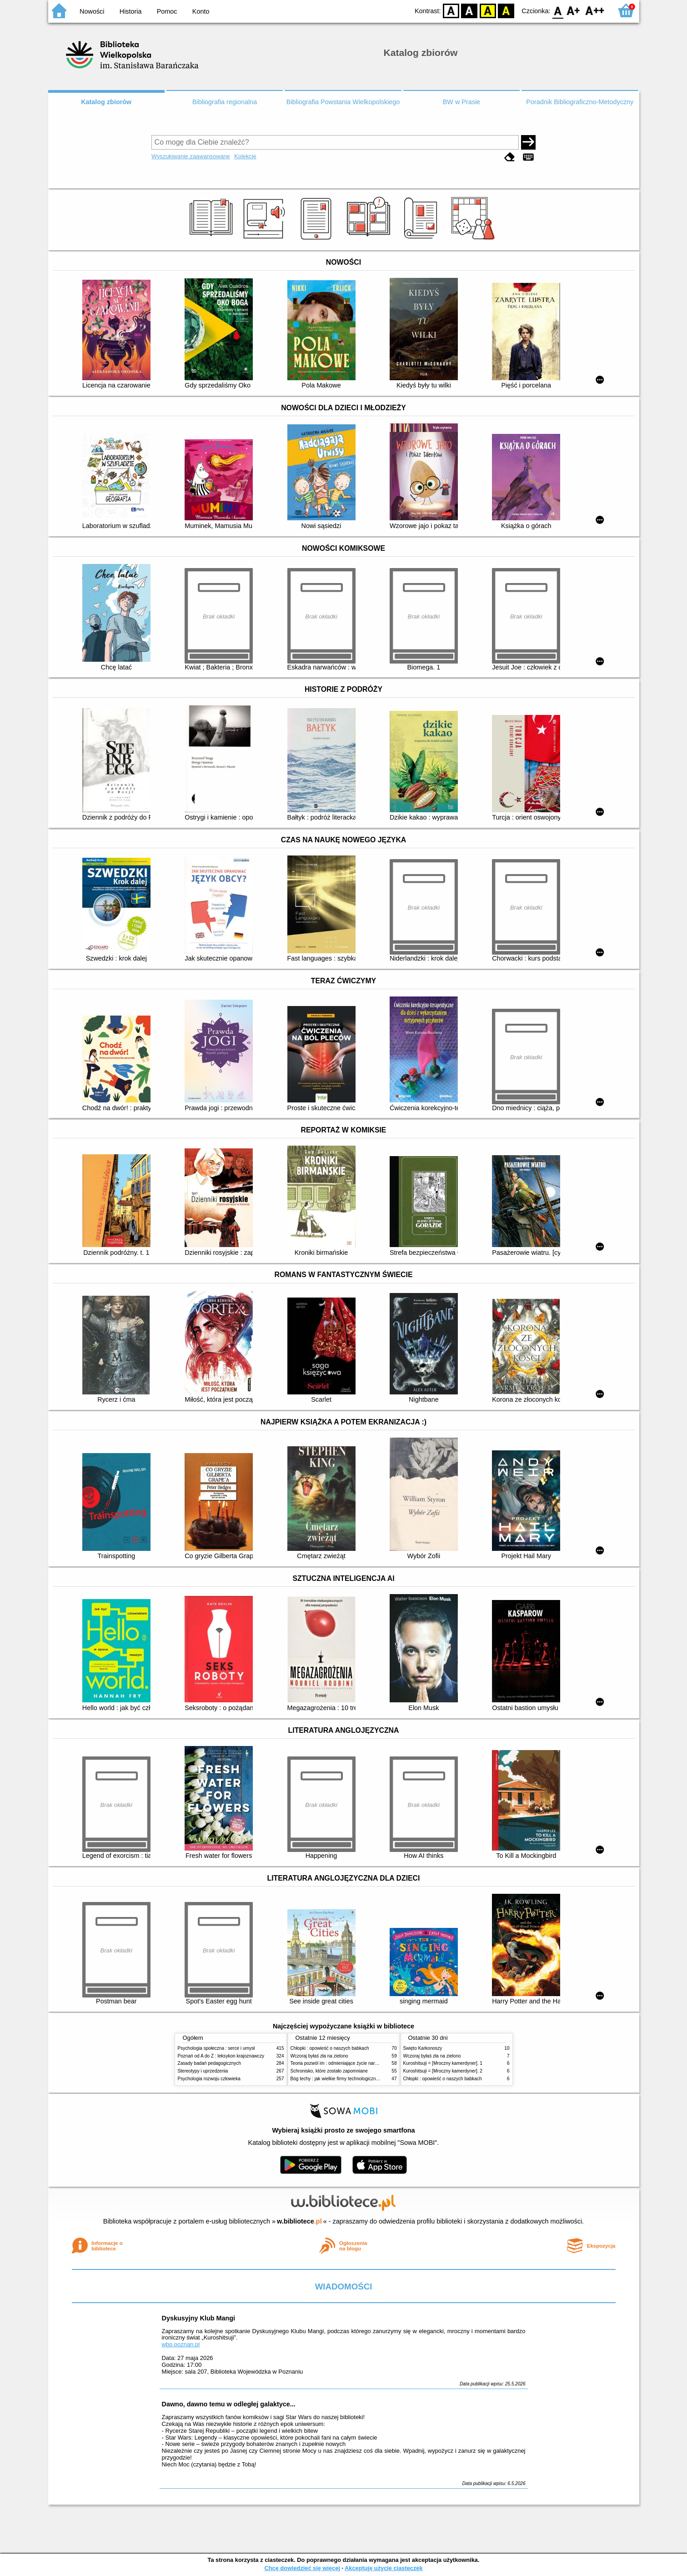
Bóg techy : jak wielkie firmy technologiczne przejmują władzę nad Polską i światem (375, 2078)
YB (487, 10)
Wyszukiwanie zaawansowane (190, 156)
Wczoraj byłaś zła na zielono (319, 2055)
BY (506, 10)
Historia (131, 11)
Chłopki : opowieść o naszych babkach (330, 2048)
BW (470, 10)
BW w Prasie (461, 102)
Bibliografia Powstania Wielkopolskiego (343, 102)
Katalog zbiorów (106, 102)
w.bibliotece (299, 2221)
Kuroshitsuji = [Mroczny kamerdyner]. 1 (442, 2063)
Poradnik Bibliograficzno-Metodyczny (579, 102)
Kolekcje (245, 156)
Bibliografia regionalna (224, 102)
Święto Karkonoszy (422, 2048)
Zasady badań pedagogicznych (209, 2063)
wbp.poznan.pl (181, 2344)
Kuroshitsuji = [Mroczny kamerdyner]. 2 (442, 2070)
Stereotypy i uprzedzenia (203, 2070)
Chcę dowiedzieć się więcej (302, 2568)
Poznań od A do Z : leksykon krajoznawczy (221, 2055)
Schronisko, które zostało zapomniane (329, 2070)
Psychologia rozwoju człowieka (209, 2078)
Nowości (92, 11)
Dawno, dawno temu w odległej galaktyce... (229, 2404)
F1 (573, 10)
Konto (201, 11)
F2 (595, 10)
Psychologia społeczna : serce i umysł (216, 2048)
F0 (558, 10)
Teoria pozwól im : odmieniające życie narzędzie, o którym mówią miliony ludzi (370, 2063)
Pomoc (167, 11)
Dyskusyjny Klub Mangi (199, 2318)
